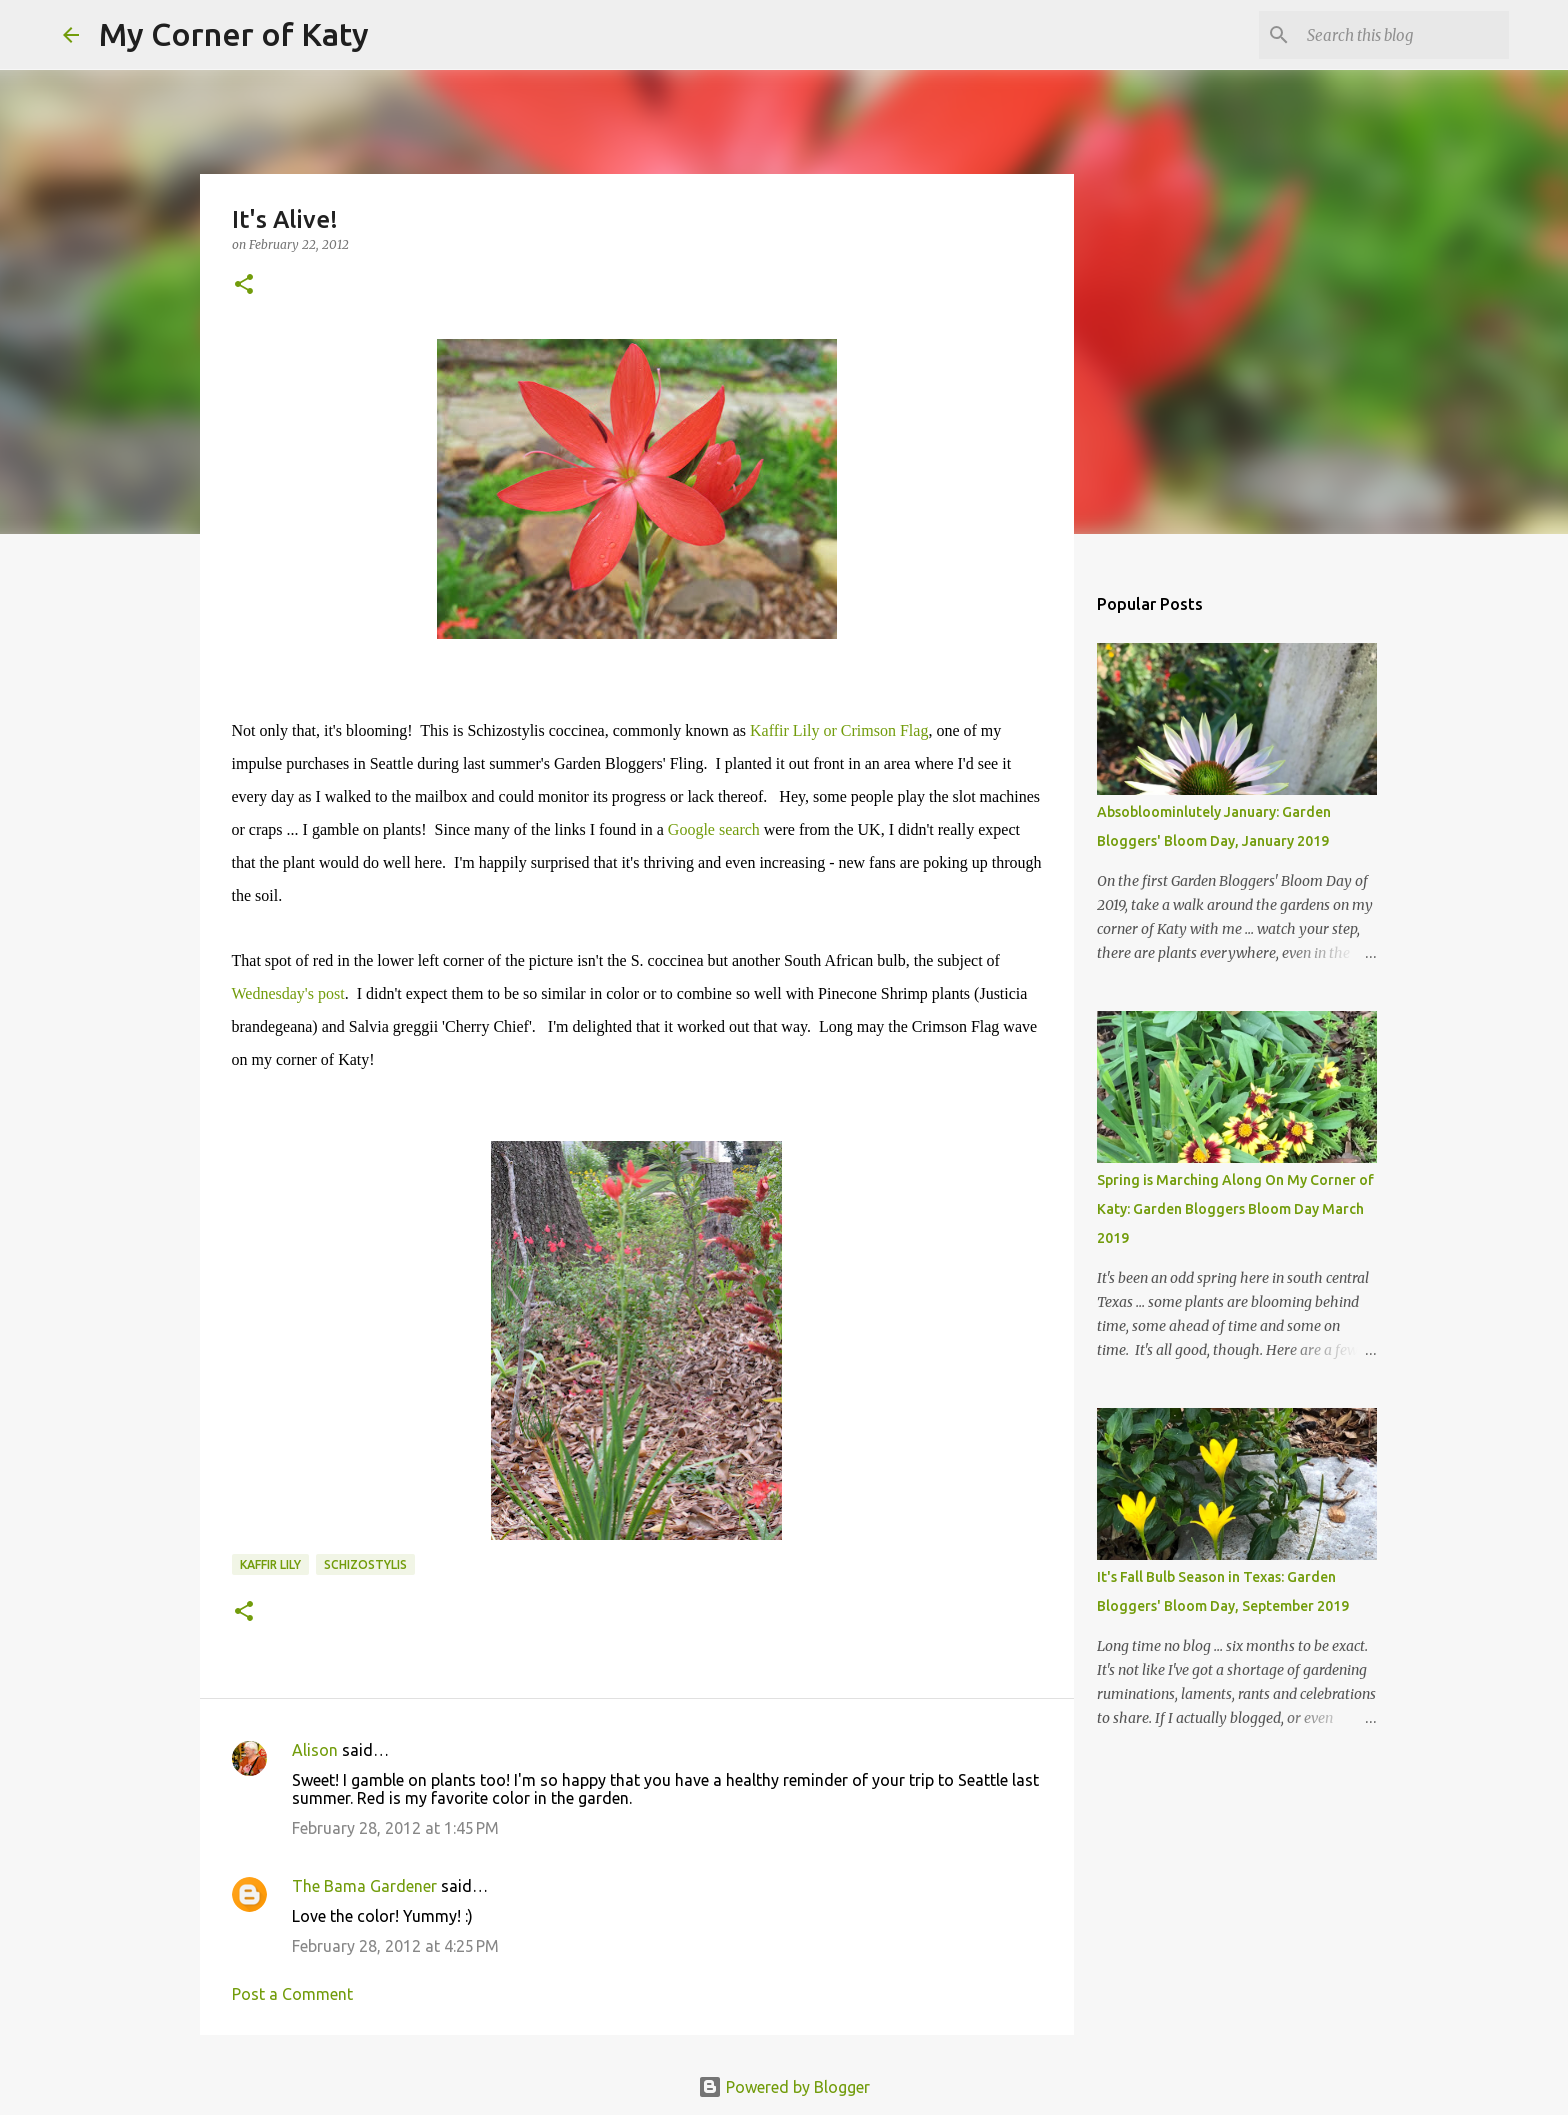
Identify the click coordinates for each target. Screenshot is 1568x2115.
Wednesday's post (288, 993)
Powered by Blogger (784, 2087)
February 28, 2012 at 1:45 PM (395, 1828)
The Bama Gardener (364, 1886)
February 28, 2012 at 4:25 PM (395, 1946)
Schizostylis (365, 1564)
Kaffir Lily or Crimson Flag (837, 730)
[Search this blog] (1404, 35)
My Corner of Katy (234, 34)
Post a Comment (292, 1994)
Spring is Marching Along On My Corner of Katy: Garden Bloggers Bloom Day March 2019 (1235, 1209)
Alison (315, 1750)
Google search (714, 829)
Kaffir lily (270, 1564)
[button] (244, 285)
